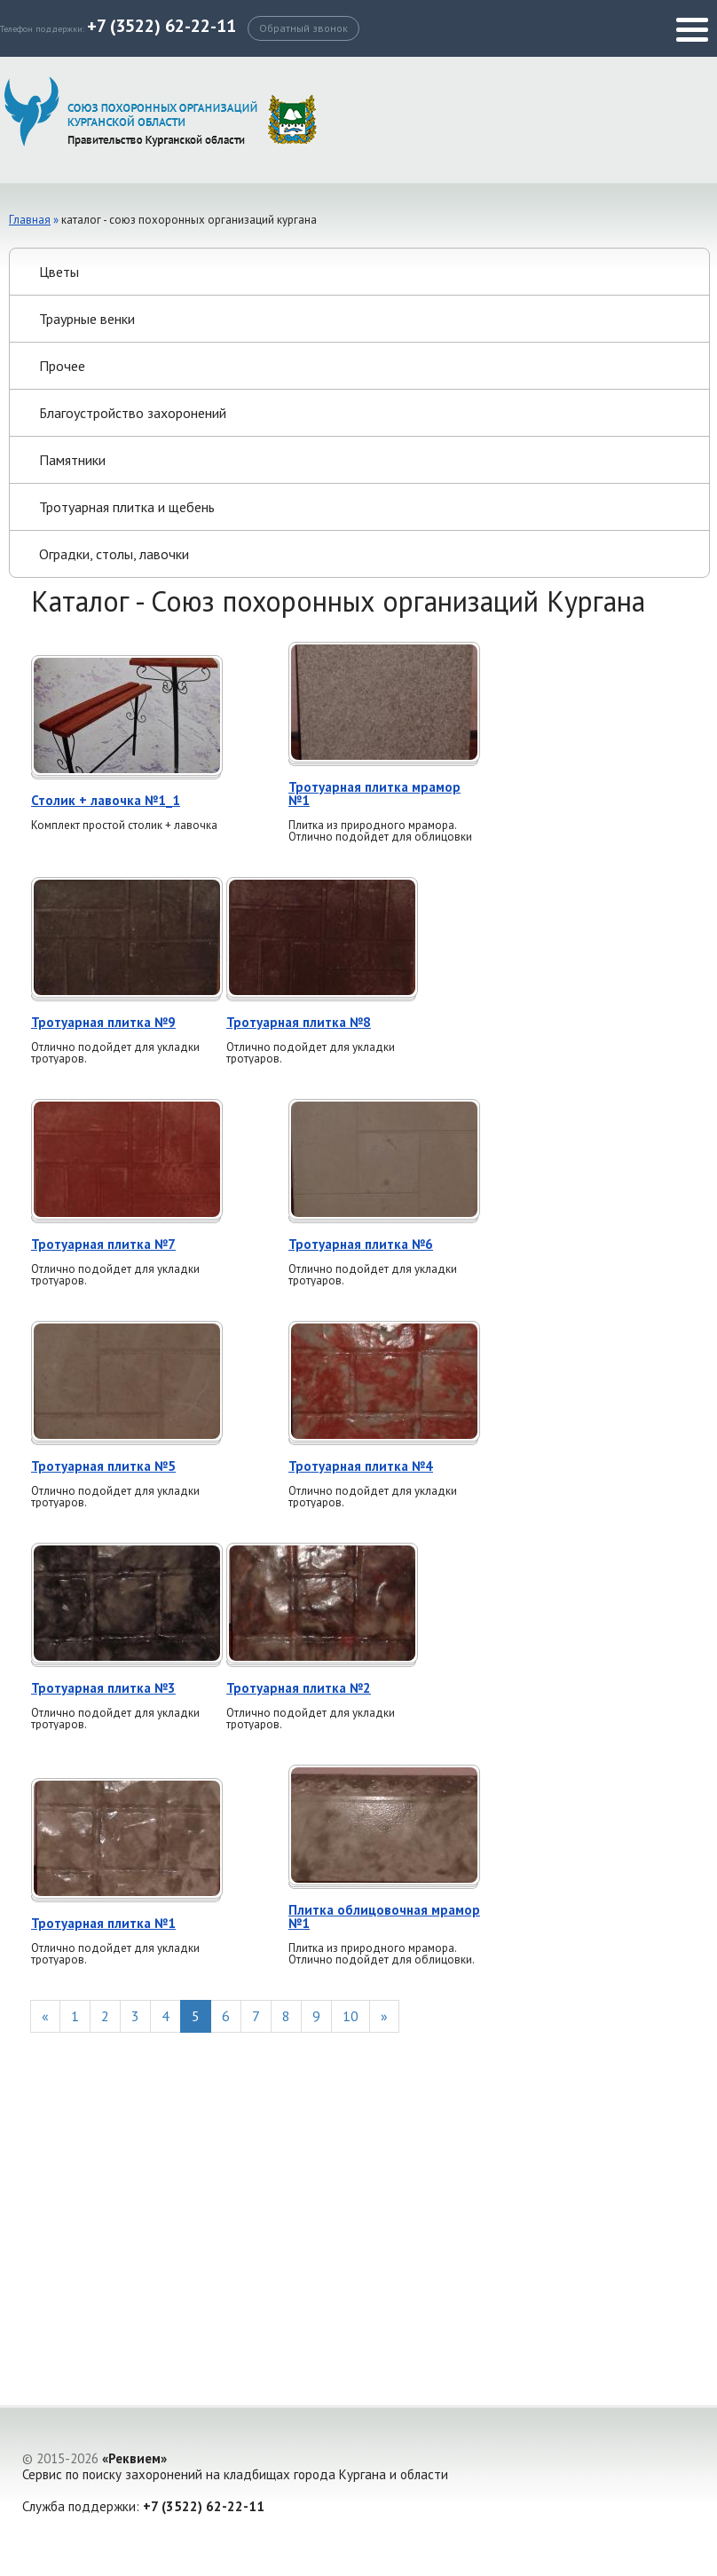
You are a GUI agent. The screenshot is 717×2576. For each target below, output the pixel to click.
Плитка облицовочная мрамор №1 (384, 1916)
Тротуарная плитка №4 (360, 1466)
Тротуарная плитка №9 (103, 1022)
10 (350, 2016)
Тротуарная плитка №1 (103, 1923)
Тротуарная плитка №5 (103, 1466)
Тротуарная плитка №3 (103, 1688)
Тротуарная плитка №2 (298, 1688)
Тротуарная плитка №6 (360, 1244)
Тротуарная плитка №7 (103, 1244)
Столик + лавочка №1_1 (105, 800)
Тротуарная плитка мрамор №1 (374, 793)
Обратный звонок (303, 28)
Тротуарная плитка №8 (298, 1022)
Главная (30, 219)
